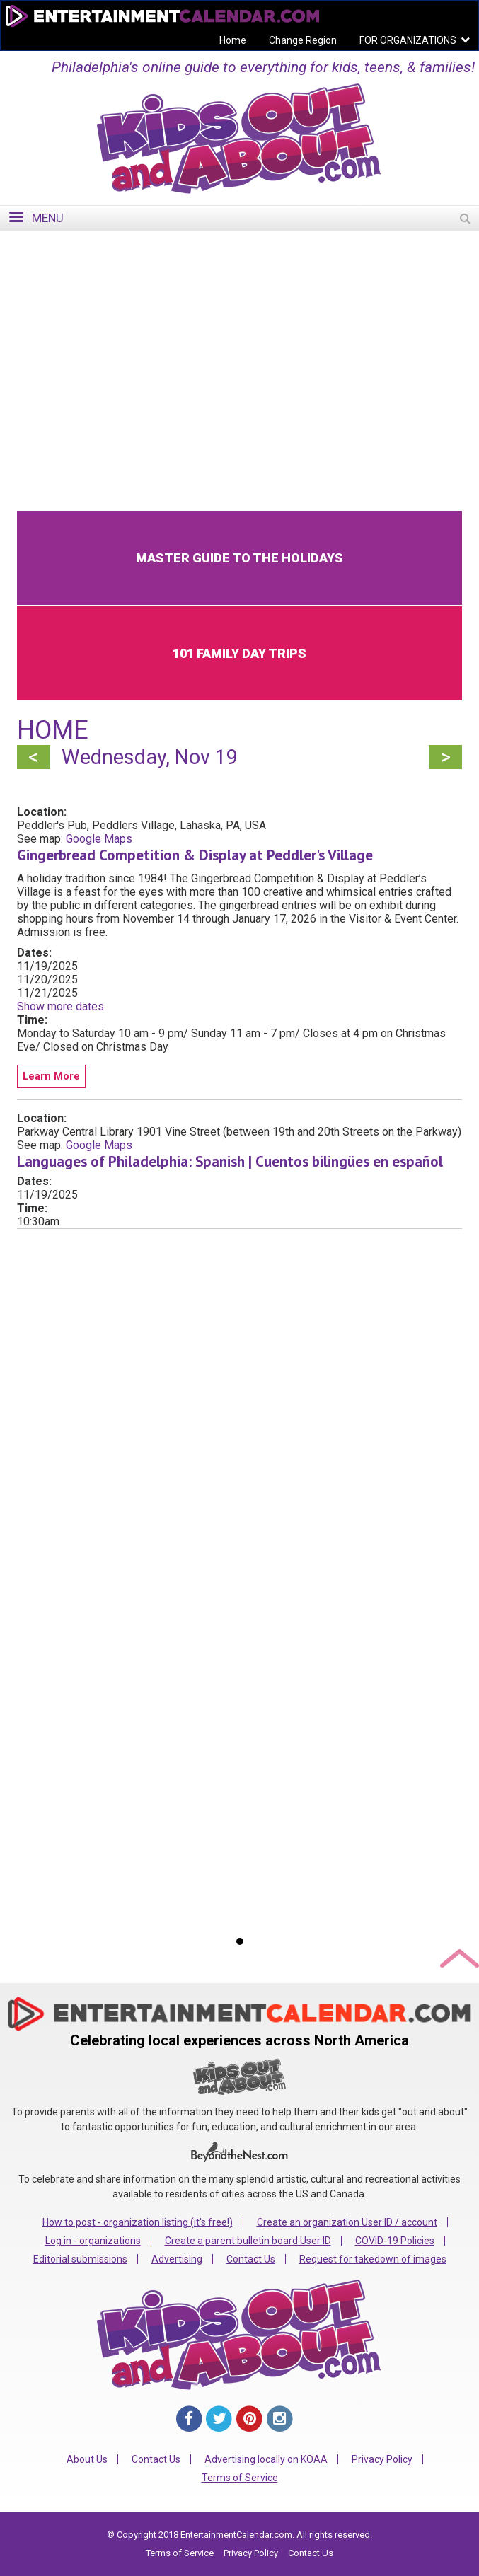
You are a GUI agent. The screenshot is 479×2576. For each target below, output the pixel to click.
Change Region (303, 40)
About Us (87, 2459)
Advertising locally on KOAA (266, 2459)
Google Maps (99, 838)
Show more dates (60, 1006)
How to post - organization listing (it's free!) (137, 2222)
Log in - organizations (93, 2240)
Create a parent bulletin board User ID (248, 2240)
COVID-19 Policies (394, 2240)
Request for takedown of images (372, 2259)
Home (232, 40)
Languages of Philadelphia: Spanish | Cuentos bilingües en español (230, 1161)
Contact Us (250, 2259)
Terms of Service (240, 2477)
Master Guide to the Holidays (239, 557)
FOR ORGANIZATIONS (407, 40)
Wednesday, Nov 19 (150, 757)
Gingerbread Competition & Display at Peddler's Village (195, 855)
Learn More (51, 1076)
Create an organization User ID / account (347, 2222)
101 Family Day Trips (239, 653)
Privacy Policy (382, 2459)
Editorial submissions (80, 2259)
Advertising (176, 2259)
